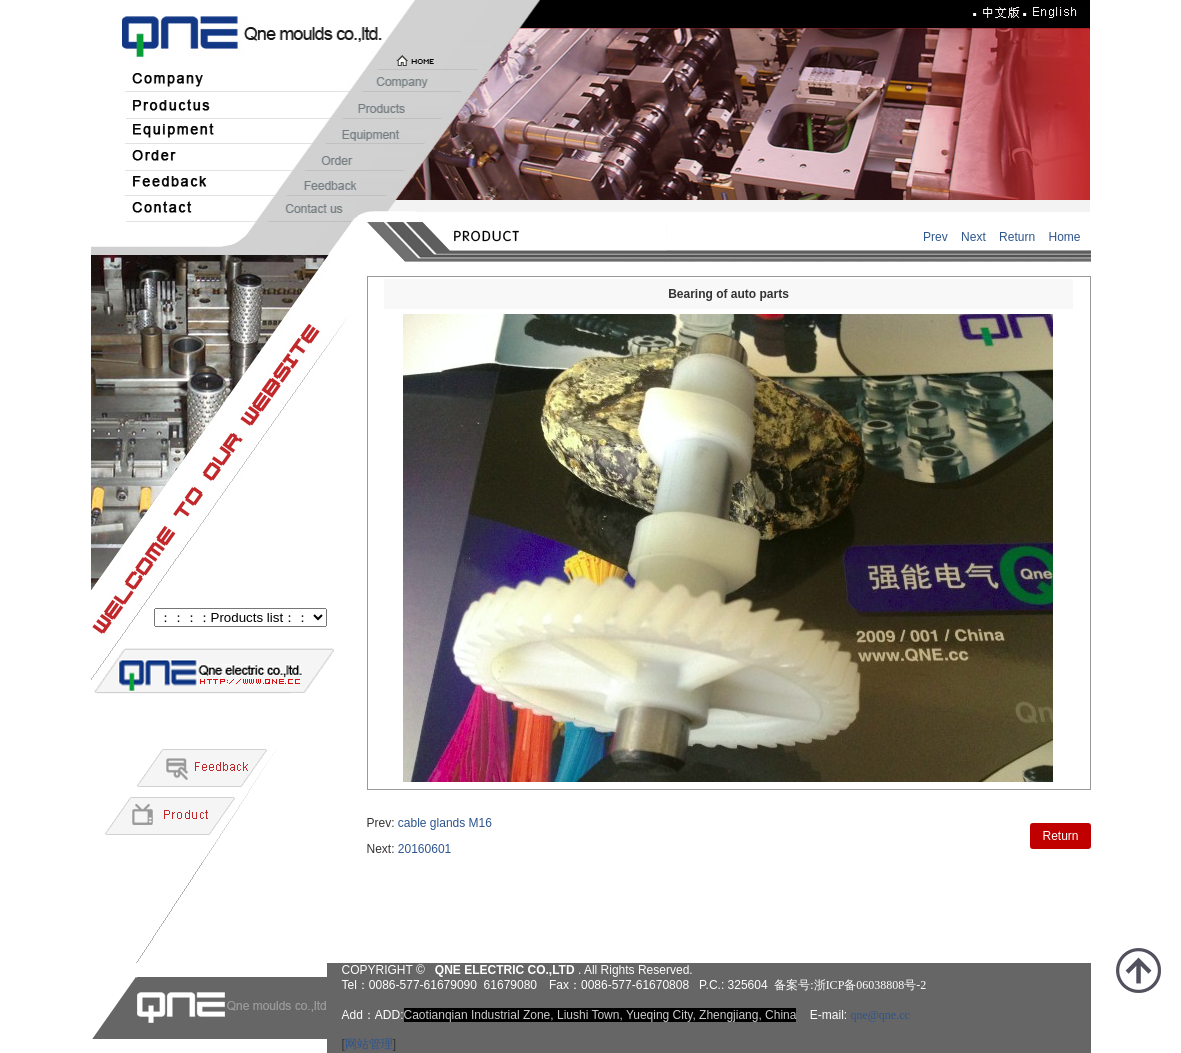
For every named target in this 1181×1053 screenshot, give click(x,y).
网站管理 (369, 1044)
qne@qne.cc (879, 1015)
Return (1017, 237)
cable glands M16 (445, 823)
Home (1064, 237)
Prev (935, 237)
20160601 (424, 849)
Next (973, 237)
